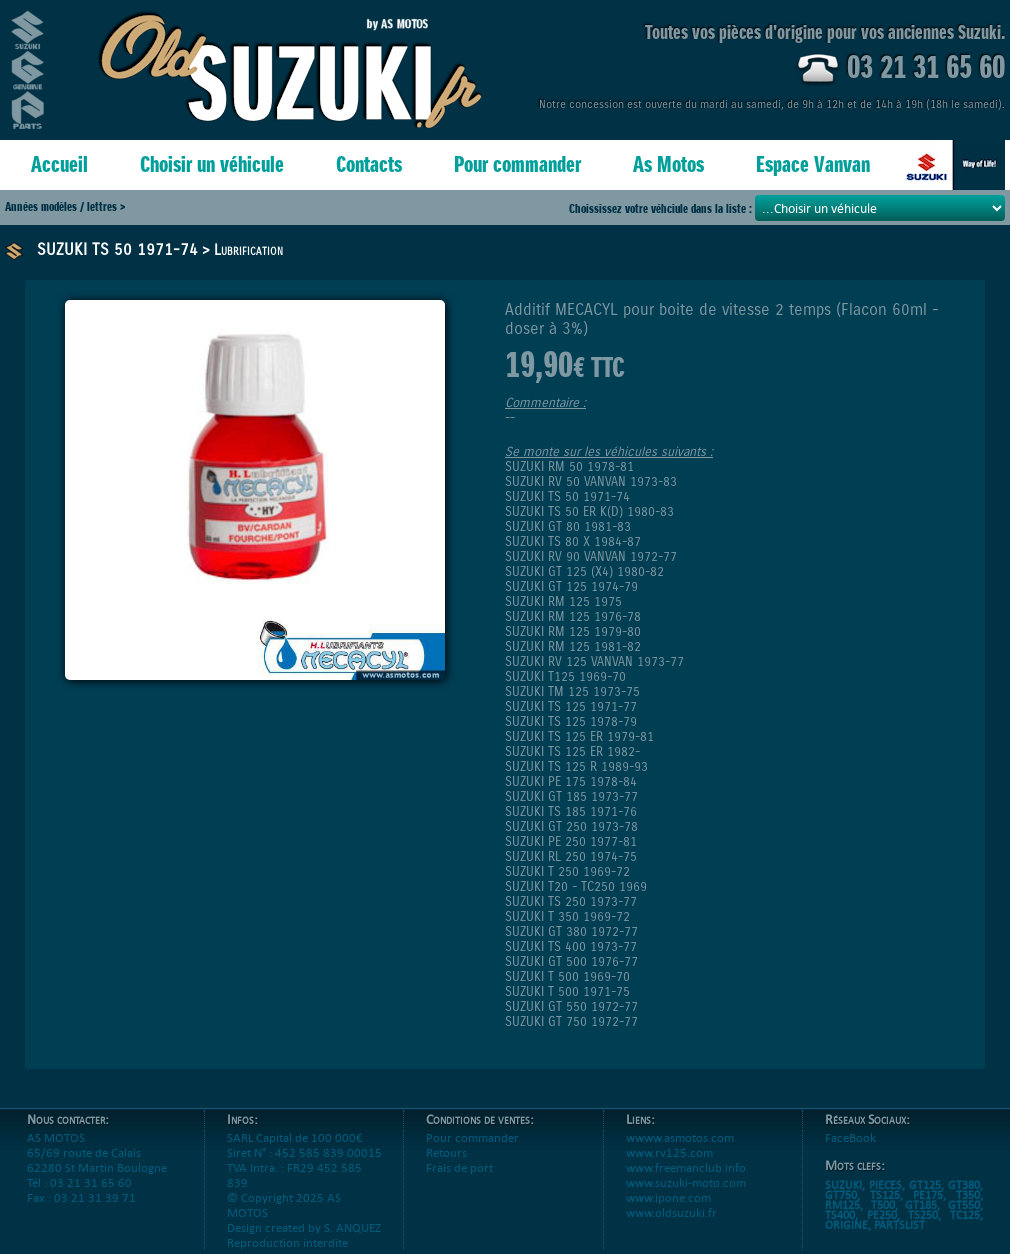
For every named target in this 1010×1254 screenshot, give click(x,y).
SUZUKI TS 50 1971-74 (117, 249)
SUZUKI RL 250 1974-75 (571, 856)
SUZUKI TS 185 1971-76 (571, 811)
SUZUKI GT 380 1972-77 (571, 931)
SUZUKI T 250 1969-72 (567, 871)
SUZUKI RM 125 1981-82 (573, 646)
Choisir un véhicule (212, 164)
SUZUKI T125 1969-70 (565, 676)
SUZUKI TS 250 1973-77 (571, 901)
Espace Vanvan (813, 164)
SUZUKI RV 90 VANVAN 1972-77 (591, 556)
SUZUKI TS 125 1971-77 (571, 706)
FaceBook (850, 1137)
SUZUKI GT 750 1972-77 (571, 1021)
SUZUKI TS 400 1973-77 (571, 946)
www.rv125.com (669, 1152)
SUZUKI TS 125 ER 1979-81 (579, 736)
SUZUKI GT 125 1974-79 (571, 586)
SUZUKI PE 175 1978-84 (571, 781)
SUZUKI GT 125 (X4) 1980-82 (584, 571)
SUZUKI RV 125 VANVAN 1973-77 (594, 661)
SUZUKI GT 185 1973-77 (571, 796)
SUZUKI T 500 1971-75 (567, 991)
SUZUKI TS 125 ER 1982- (572, 751)
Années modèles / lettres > (65, 206)
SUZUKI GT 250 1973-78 (571, 826)
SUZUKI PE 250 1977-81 (571, 841)
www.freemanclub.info (686, 1167)
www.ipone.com (668, 1197)
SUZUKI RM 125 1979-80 (573, 631)
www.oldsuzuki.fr (671, 1212)
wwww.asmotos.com (680, 1137)
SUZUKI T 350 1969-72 (567, 916)
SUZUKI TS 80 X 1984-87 (573, 541)
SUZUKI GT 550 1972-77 (571, 1006)
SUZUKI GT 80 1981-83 (568, 526)
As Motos (668, 164)
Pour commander (517, 164)
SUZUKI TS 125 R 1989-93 (576, 766)
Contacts (369, 164)
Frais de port (459, 1167)
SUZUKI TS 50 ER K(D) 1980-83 (589, 511)
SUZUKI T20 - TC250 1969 (576, 886)
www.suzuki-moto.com (686, 1182)
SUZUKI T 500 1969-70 (567, 976)
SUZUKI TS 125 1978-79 (571, 721)
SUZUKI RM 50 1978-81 (569, 466)
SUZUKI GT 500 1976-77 (571, 961)
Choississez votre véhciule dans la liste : (662, 208)
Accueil (59, 164)
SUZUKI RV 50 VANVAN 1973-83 (591, 481)
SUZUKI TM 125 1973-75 (572, 691)
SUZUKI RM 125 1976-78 (573, 616)
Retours (446, 1152)
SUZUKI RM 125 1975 (563, 601)
